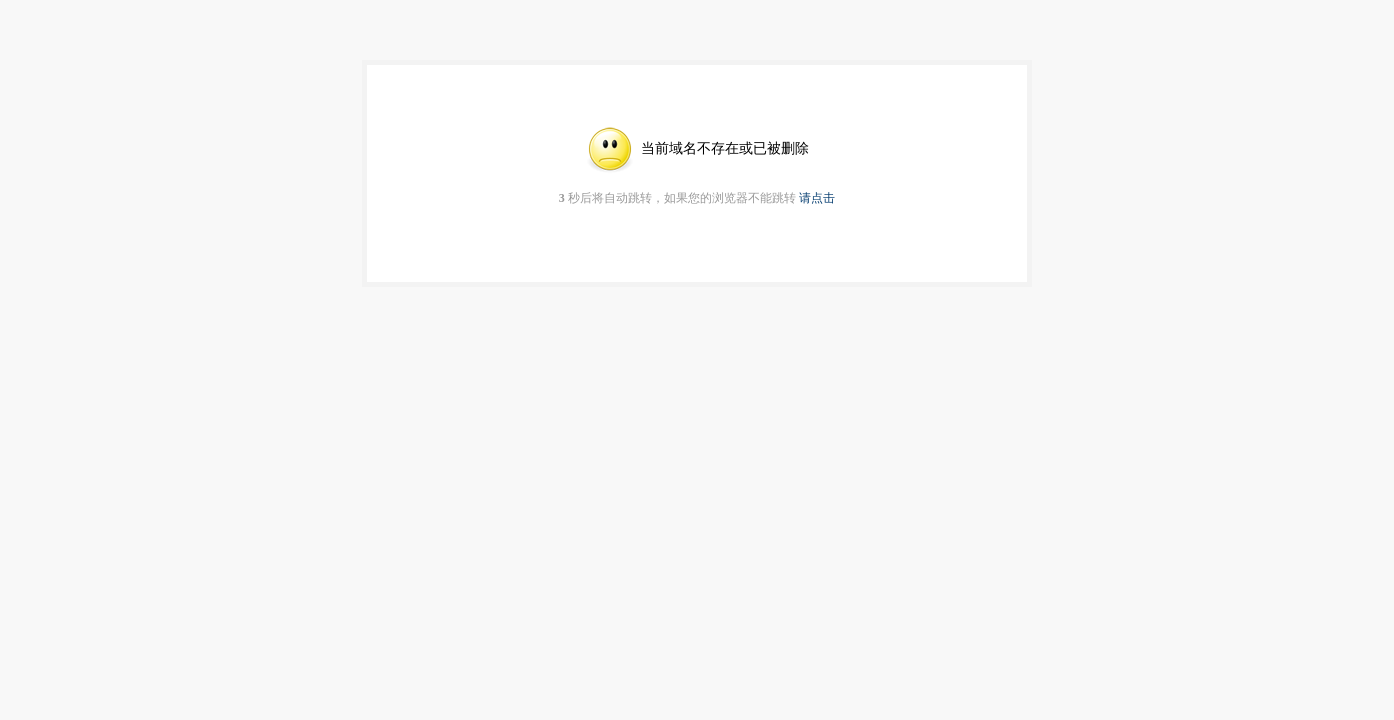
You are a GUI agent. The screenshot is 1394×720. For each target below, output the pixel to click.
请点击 (817, 198)
